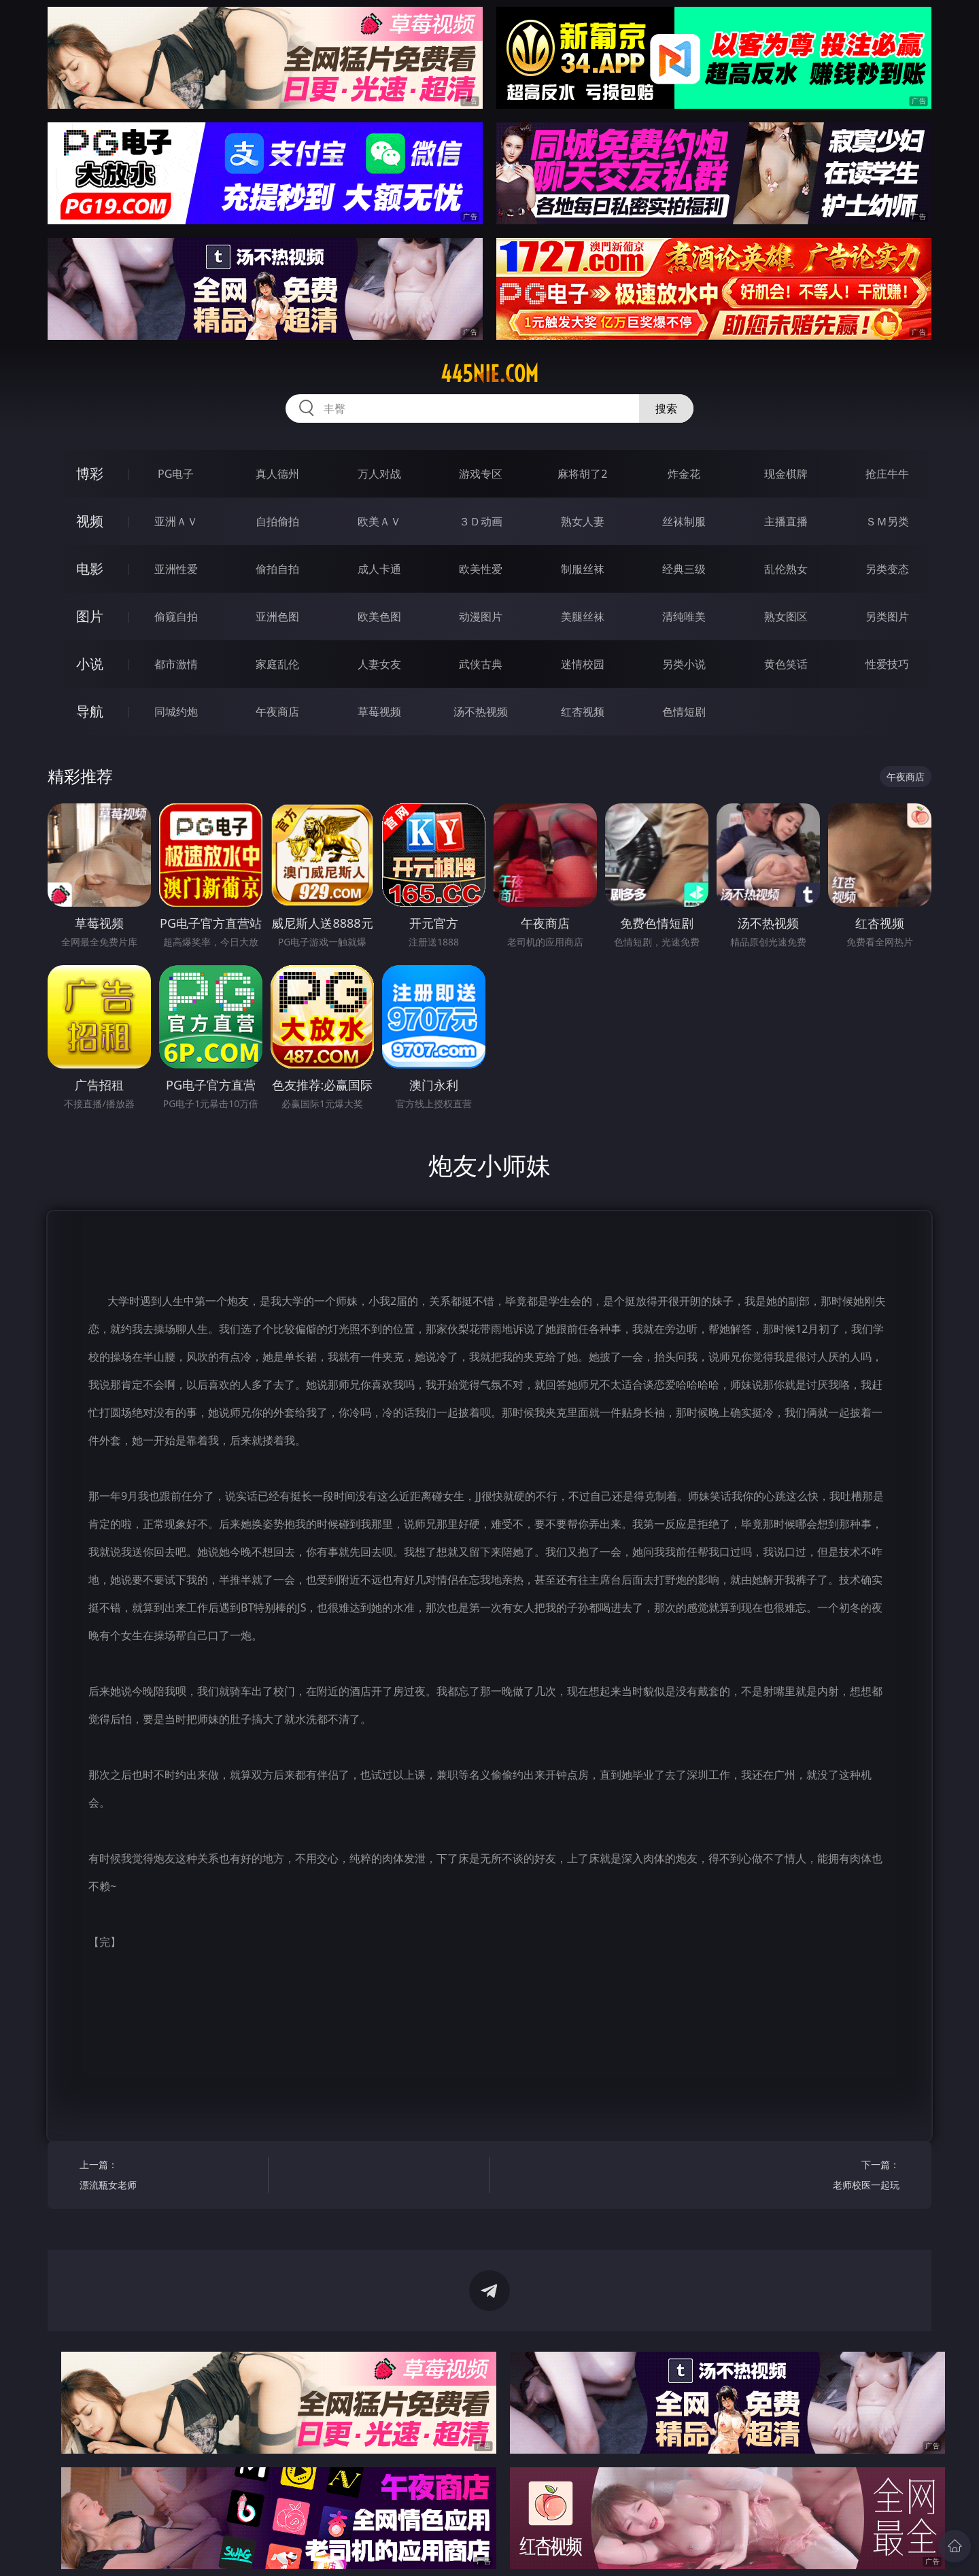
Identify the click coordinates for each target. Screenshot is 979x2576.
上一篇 (169, 2176)
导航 (89, 711)
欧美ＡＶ (379, 521)
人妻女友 (379, 664)
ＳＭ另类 (887, 521)
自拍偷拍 (277, 521)
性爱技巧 (887, 664)
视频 (89, 521)
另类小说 (684, 664)
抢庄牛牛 (887, 473)
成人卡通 (379, 568)
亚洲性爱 (176, 568)
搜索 (666, 408)
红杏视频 (582, 711)
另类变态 (887, 568)
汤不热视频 (480, 711)
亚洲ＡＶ (176, 521)
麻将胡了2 (582, 473)
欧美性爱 (480, 568)
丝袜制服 (684, 521)
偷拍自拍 (277, 568)
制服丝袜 (582, 568)
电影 (89, 568)
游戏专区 (480, 473)
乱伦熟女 (786, 568)
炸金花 (684, 473)
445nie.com (489, 373)
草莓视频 (379, 711)
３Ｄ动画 (480, 521)
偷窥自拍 (176, 616)
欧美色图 (379, 616)
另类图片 (887, 616)
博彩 (89, 473)
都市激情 (176, 664)
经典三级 (684, 568)
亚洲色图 (277, 616)
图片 (89, 616)
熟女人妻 (582, 521)
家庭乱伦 (277, 664)
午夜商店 (277, 711)
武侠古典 (480, 664)
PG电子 (176, 473)
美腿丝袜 (582, 616)
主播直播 (786, 521)
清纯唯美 (684, 616)
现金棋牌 (786, 473)
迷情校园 (582, 664)
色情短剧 (684, 711)
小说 (89, 664)
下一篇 (810, 2176)
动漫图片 (480, 616)
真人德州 (277, 473)
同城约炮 (176, 711)
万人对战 (379, 473)
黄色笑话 (786, 664)
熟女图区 (786, 616)
